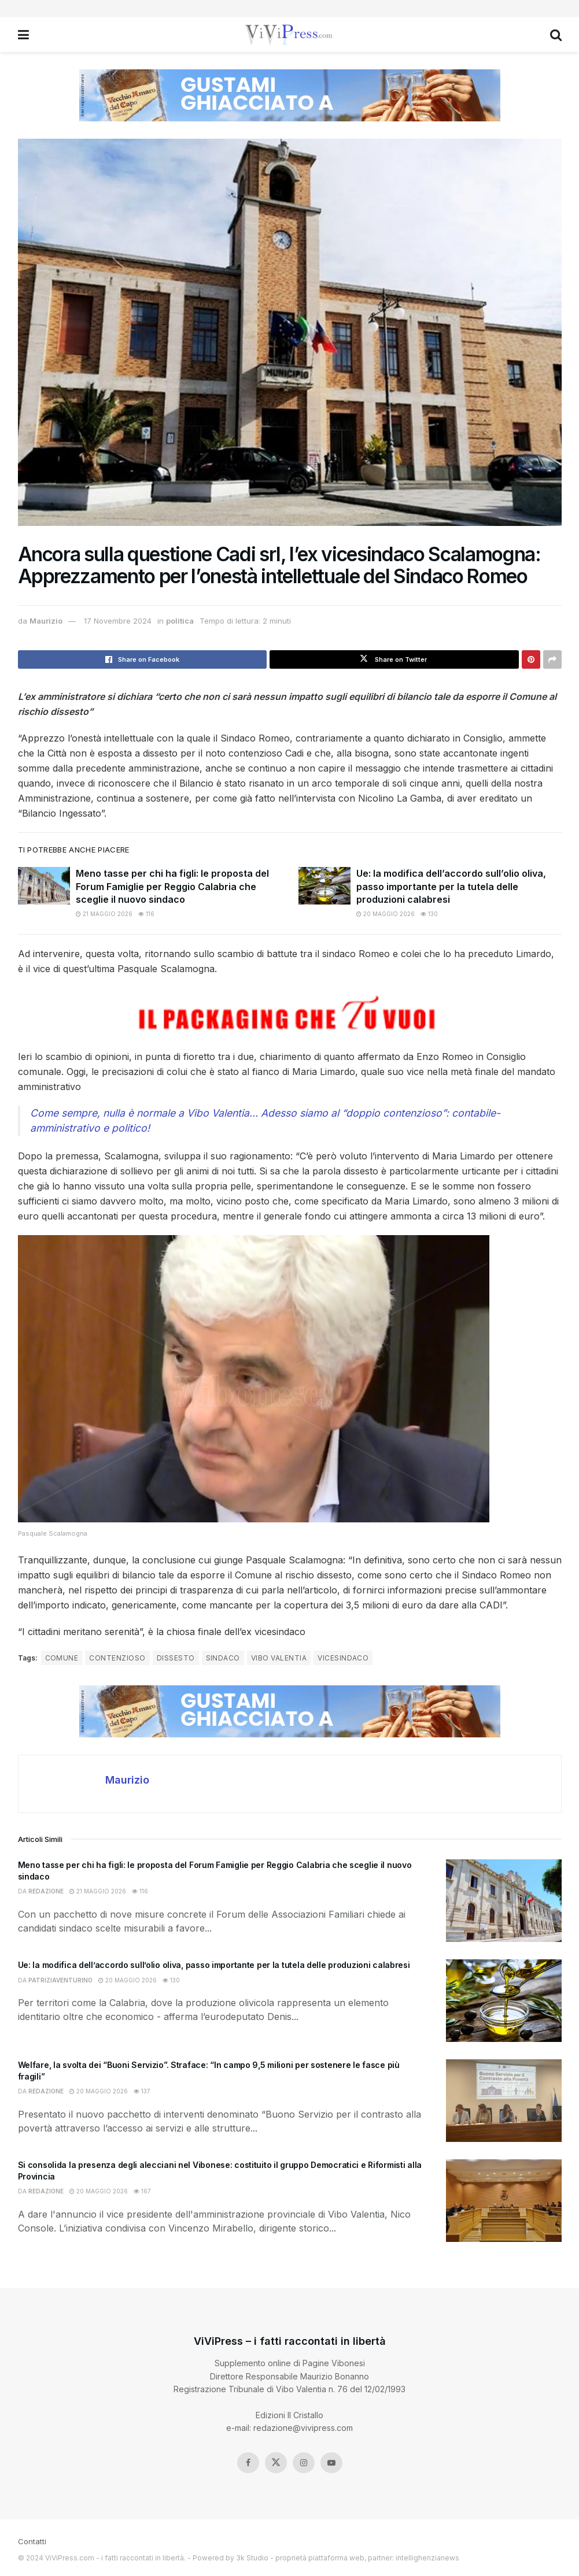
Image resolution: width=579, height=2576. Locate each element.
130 (429, 913)
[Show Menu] (23, 34)
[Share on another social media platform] (552, 659)
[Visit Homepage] (289, 34)
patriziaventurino (60, 1980)
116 (146, 913)
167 (142, 2191)
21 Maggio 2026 (104, 913)
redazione (46, 1891)
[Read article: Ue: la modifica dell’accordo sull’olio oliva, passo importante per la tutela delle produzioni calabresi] (324, 885)
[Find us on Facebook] (248, 2462)
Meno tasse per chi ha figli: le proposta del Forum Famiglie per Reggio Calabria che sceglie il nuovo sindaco (172, 886)
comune (62, 1658)
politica (180, 620)
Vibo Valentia (279, 1658)
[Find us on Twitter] (276, 2462)
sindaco (223, 1658)
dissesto (176, 1658)
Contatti (32, 2541)
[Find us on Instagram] (304, 2462)
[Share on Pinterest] (531, 659)
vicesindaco (343, 1658)
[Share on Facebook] (142, 659)
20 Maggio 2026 (385, 913)
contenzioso (117, 1658)
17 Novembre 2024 (118, 620)
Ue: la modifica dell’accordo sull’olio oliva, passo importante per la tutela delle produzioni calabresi (451, 886)
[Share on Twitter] (394, 659)
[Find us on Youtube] (331, 2462)
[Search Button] (556, 34)
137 (142, 2091)
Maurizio (45, 620)
